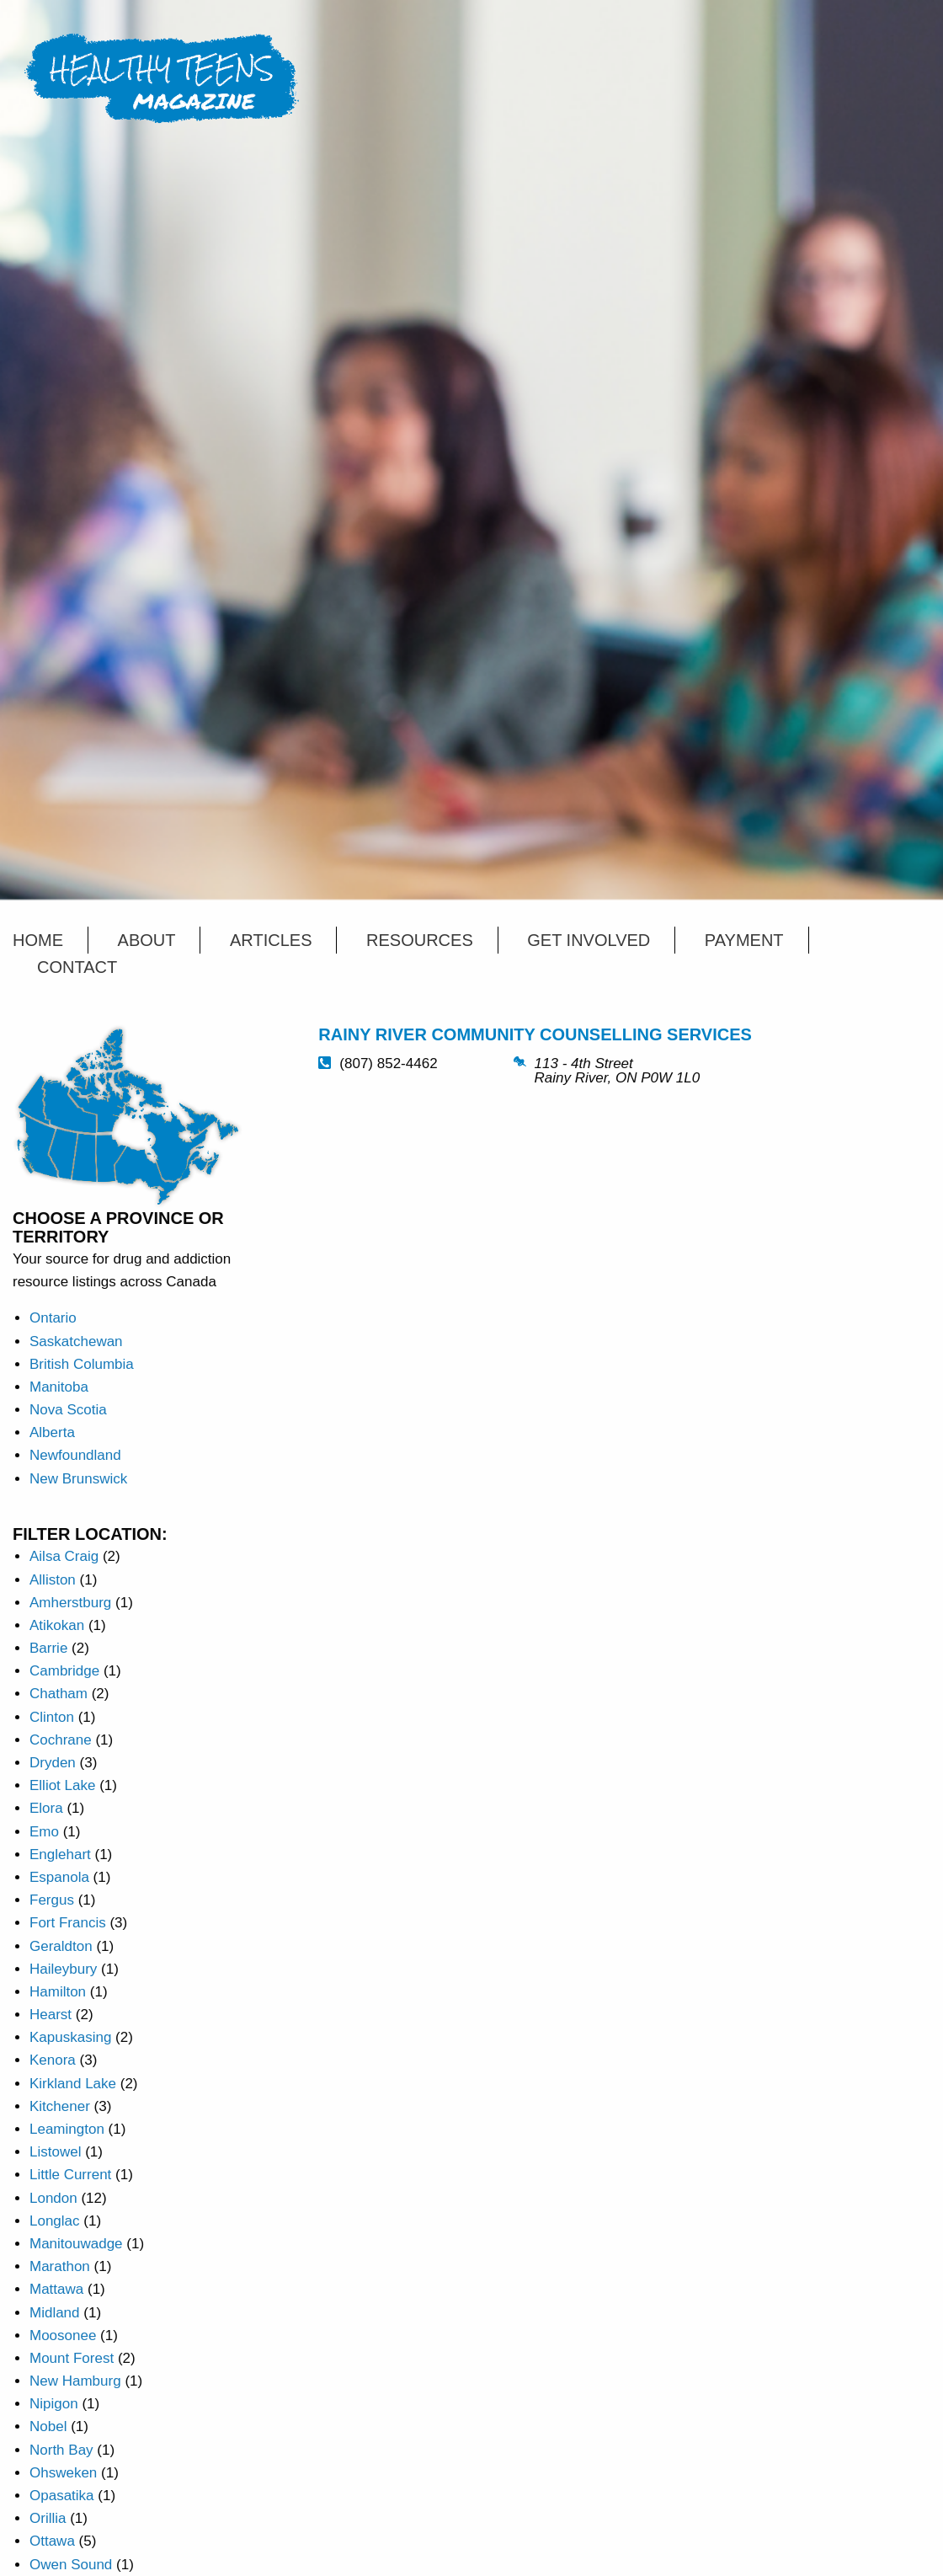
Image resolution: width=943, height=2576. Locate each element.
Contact (77, 967)
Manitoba (58, 1387)
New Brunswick (78, 1479)
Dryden (52, 1763)
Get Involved (588, 940)
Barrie (48, 1648)
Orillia (47, 2518)
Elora (46, 1808)
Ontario (53, 1318)
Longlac (54, 2221)
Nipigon (53, 2404)
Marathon (59, 2266)
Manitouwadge (76, 2244)
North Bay (61, 2450)
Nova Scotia (68, 1410)
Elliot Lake (62, 1785)
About (147, 940)
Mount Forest (71, 2358)
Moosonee (62, 2335)
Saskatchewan (76, 1341)
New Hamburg (75, 2381)
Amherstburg (70, 1603)
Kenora (52, 2060)
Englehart (60, 1854)
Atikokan (56, 1625)
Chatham (58, 1694)
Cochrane (60, 1740)
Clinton (51, 1717)
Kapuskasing (70, 2037)
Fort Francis (67, 1923)
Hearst (50, 2015)
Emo (44, 1832)
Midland (54, 2313)
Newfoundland (75, 1455)
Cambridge (64, 1671)
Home (38, 940)
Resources (419, 940)
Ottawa (52, 2541)
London (53, 2198)
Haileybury (63, 1969)
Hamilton (57, 1992)
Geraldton (61, 1946)
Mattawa (56, 2289)
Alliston (52, 1580)
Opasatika (61, 2496)
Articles (271, 940)
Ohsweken (63, 2473)
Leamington (66, 2129)
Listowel (55, 2152)
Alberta (52, 1432)
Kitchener (59, 2106)
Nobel (48, 2426)
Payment (744, 940)
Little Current (70, 2175)
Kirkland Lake (72, 2084)
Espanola (59, 1877)
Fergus (51, 1900)
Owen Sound (70, 2565)
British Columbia (81, 1364)
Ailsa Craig (64, 1556)
